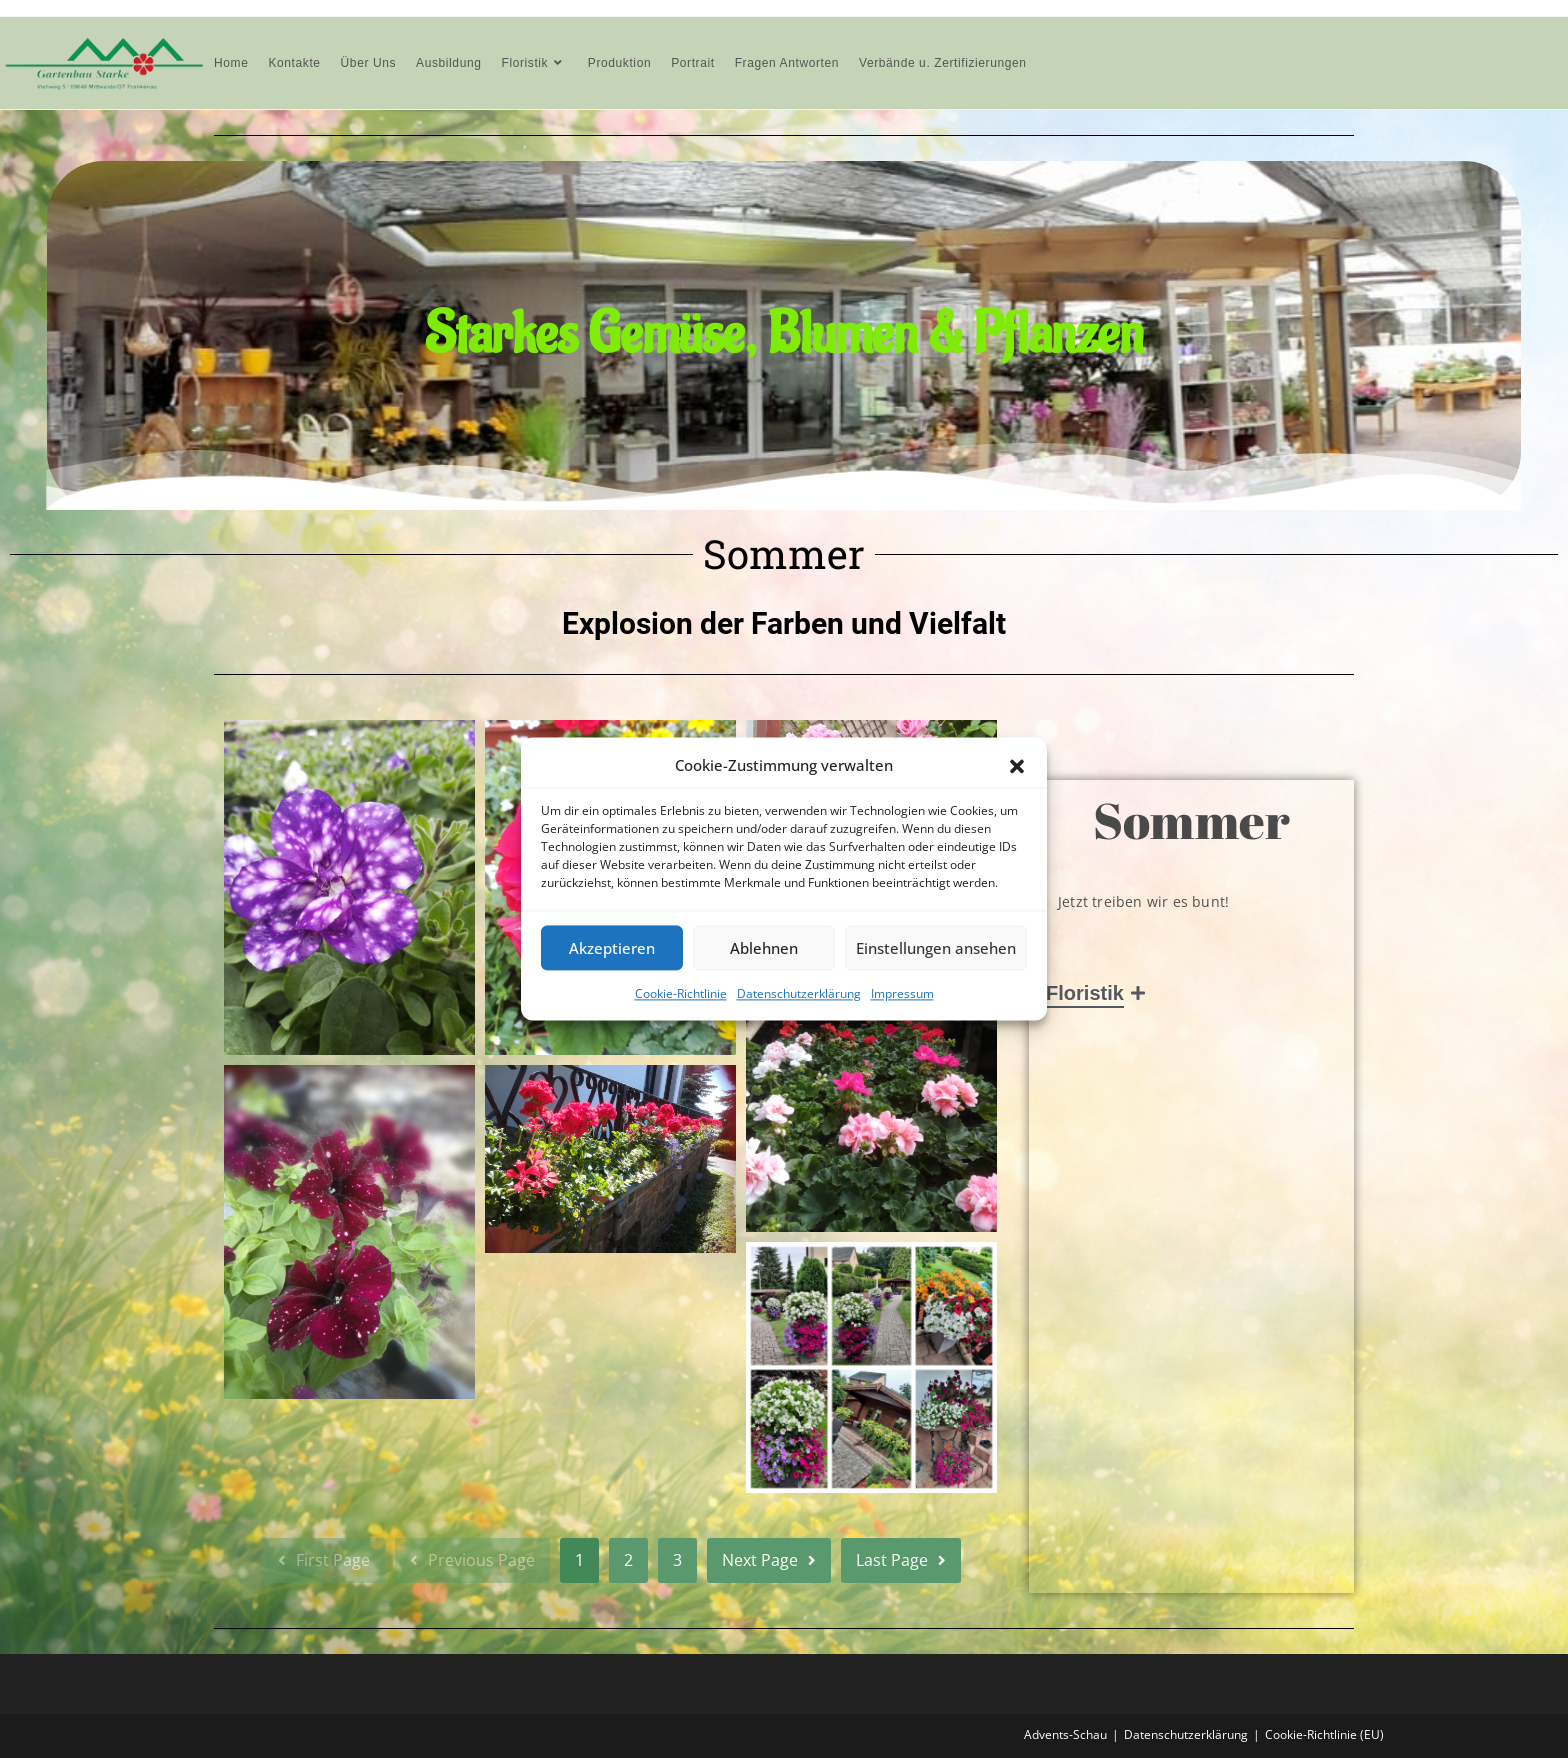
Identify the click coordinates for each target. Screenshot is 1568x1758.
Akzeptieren (612, 948)
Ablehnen (764, 948)
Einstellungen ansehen (936, 948)
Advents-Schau (1065, 1734)
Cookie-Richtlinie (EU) (1324, 1734)
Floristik (1088, 993)
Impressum (902, 993)
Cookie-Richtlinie (681, 993)
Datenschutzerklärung (799, 993)
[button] (1017, 766)
